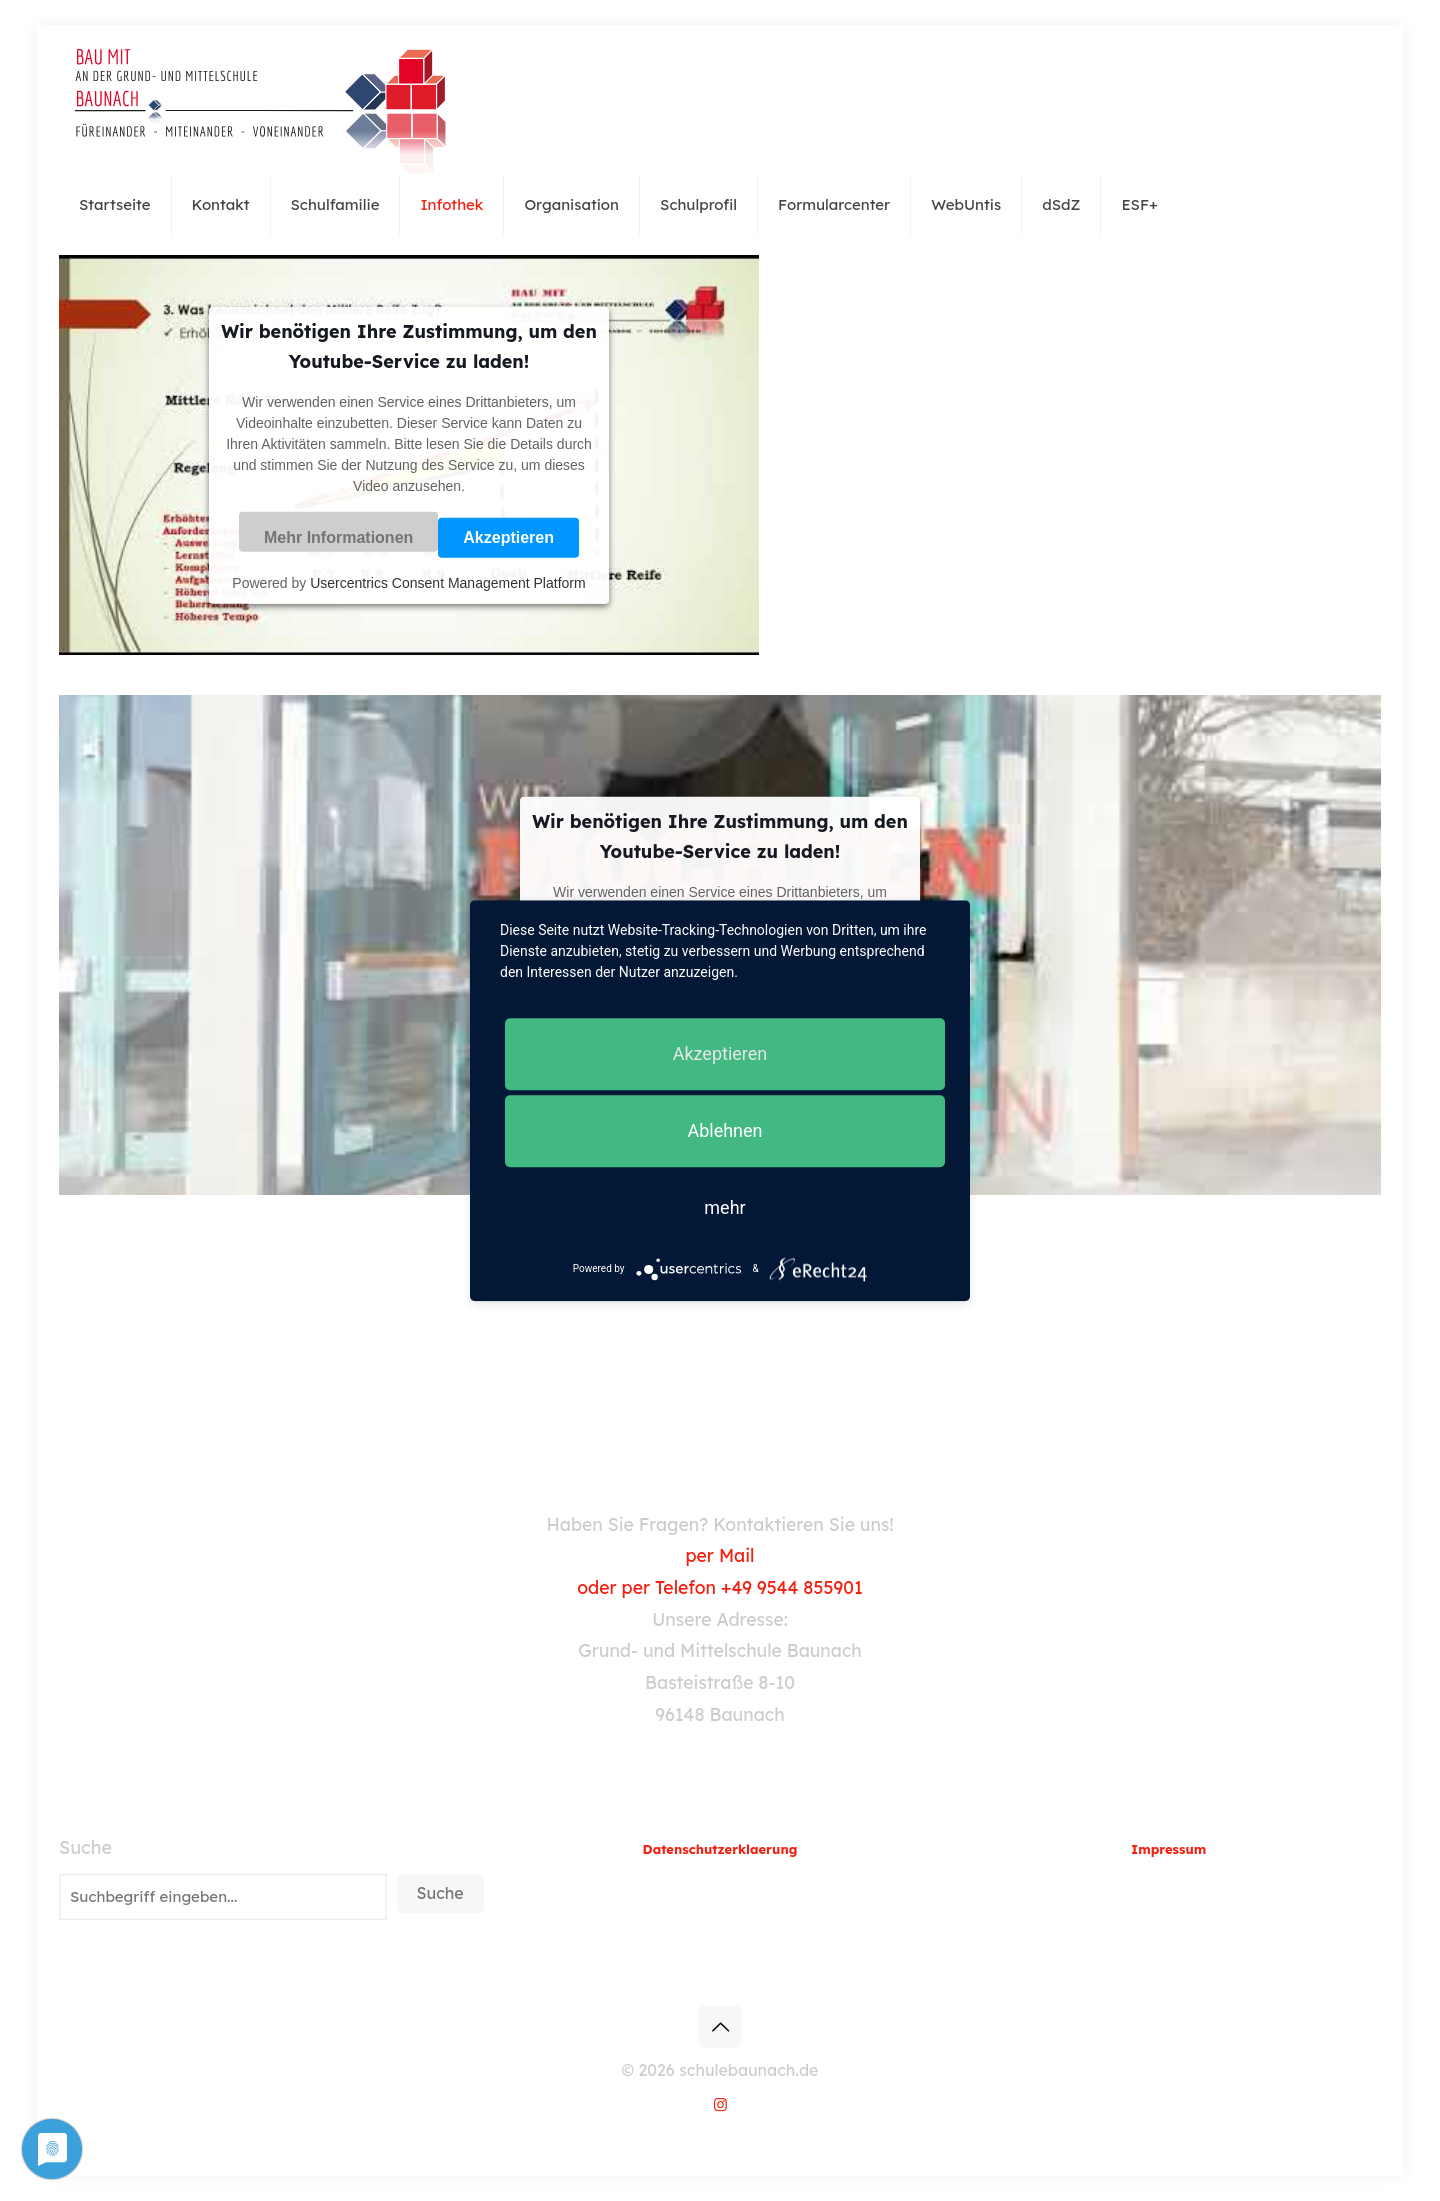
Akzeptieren (508, 537)
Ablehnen (724, 1130)
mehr (724, 1207)
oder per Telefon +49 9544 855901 (719, 1587)
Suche (85, 1848)
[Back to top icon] (720, 2027)
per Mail (719, 1555)
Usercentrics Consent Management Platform (447, 582)
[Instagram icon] (720, 2104)
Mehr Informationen (338, 537)
